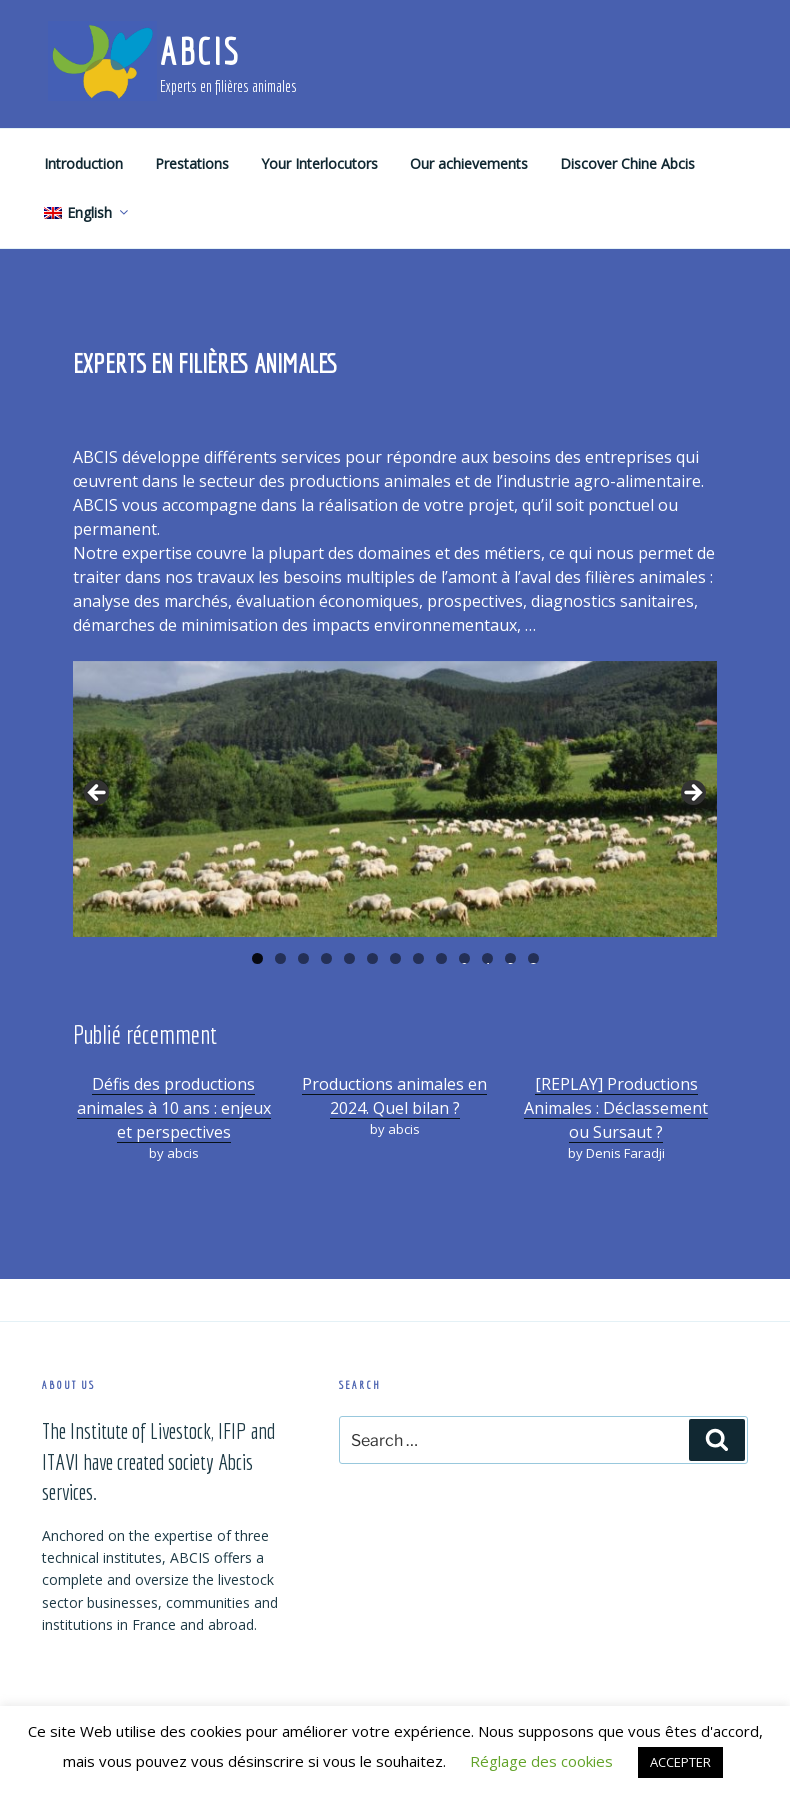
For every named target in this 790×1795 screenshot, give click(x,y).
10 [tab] (465, 958)
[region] (395, 799)
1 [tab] (257, 958)
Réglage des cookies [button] (541, 1761)
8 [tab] (418, 958)
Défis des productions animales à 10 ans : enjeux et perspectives (174, 1108)
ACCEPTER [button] (680, 1762)
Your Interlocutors (319, 163)
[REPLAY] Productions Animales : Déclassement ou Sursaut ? (616, 1108)
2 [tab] (280, 958)
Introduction (83, 163)
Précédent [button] (98, 794)
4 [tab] (326, 958)
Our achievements (469, 163)
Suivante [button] (692, 794)
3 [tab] (303, 958)
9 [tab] (441, 958)
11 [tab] (488, 958)
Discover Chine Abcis (627, 163)
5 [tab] (349, 958)
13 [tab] (534, 958)
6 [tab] (372, 958)
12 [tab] (511, 958)
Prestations (192, 163)
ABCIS (199, 51)
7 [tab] (395, 958)
